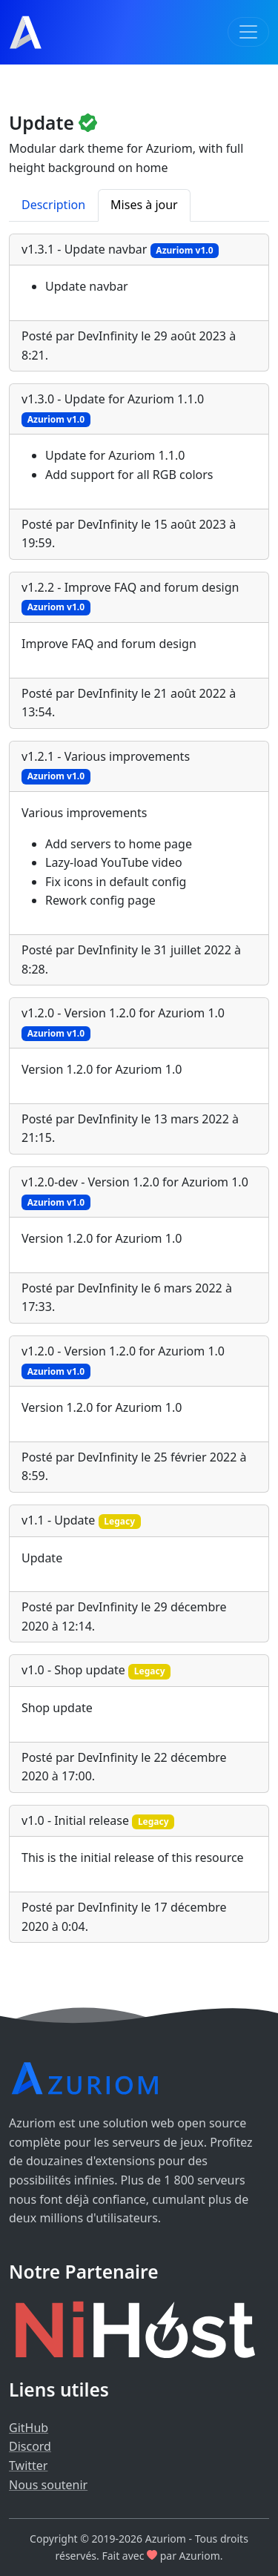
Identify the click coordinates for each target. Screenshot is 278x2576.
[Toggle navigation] (248, 32)
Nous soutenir (48, 2485)
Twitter (28, 2465)
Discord (30, 2446)
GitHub (28, 2428)
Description (53, 204)
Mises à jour (144, 204)
